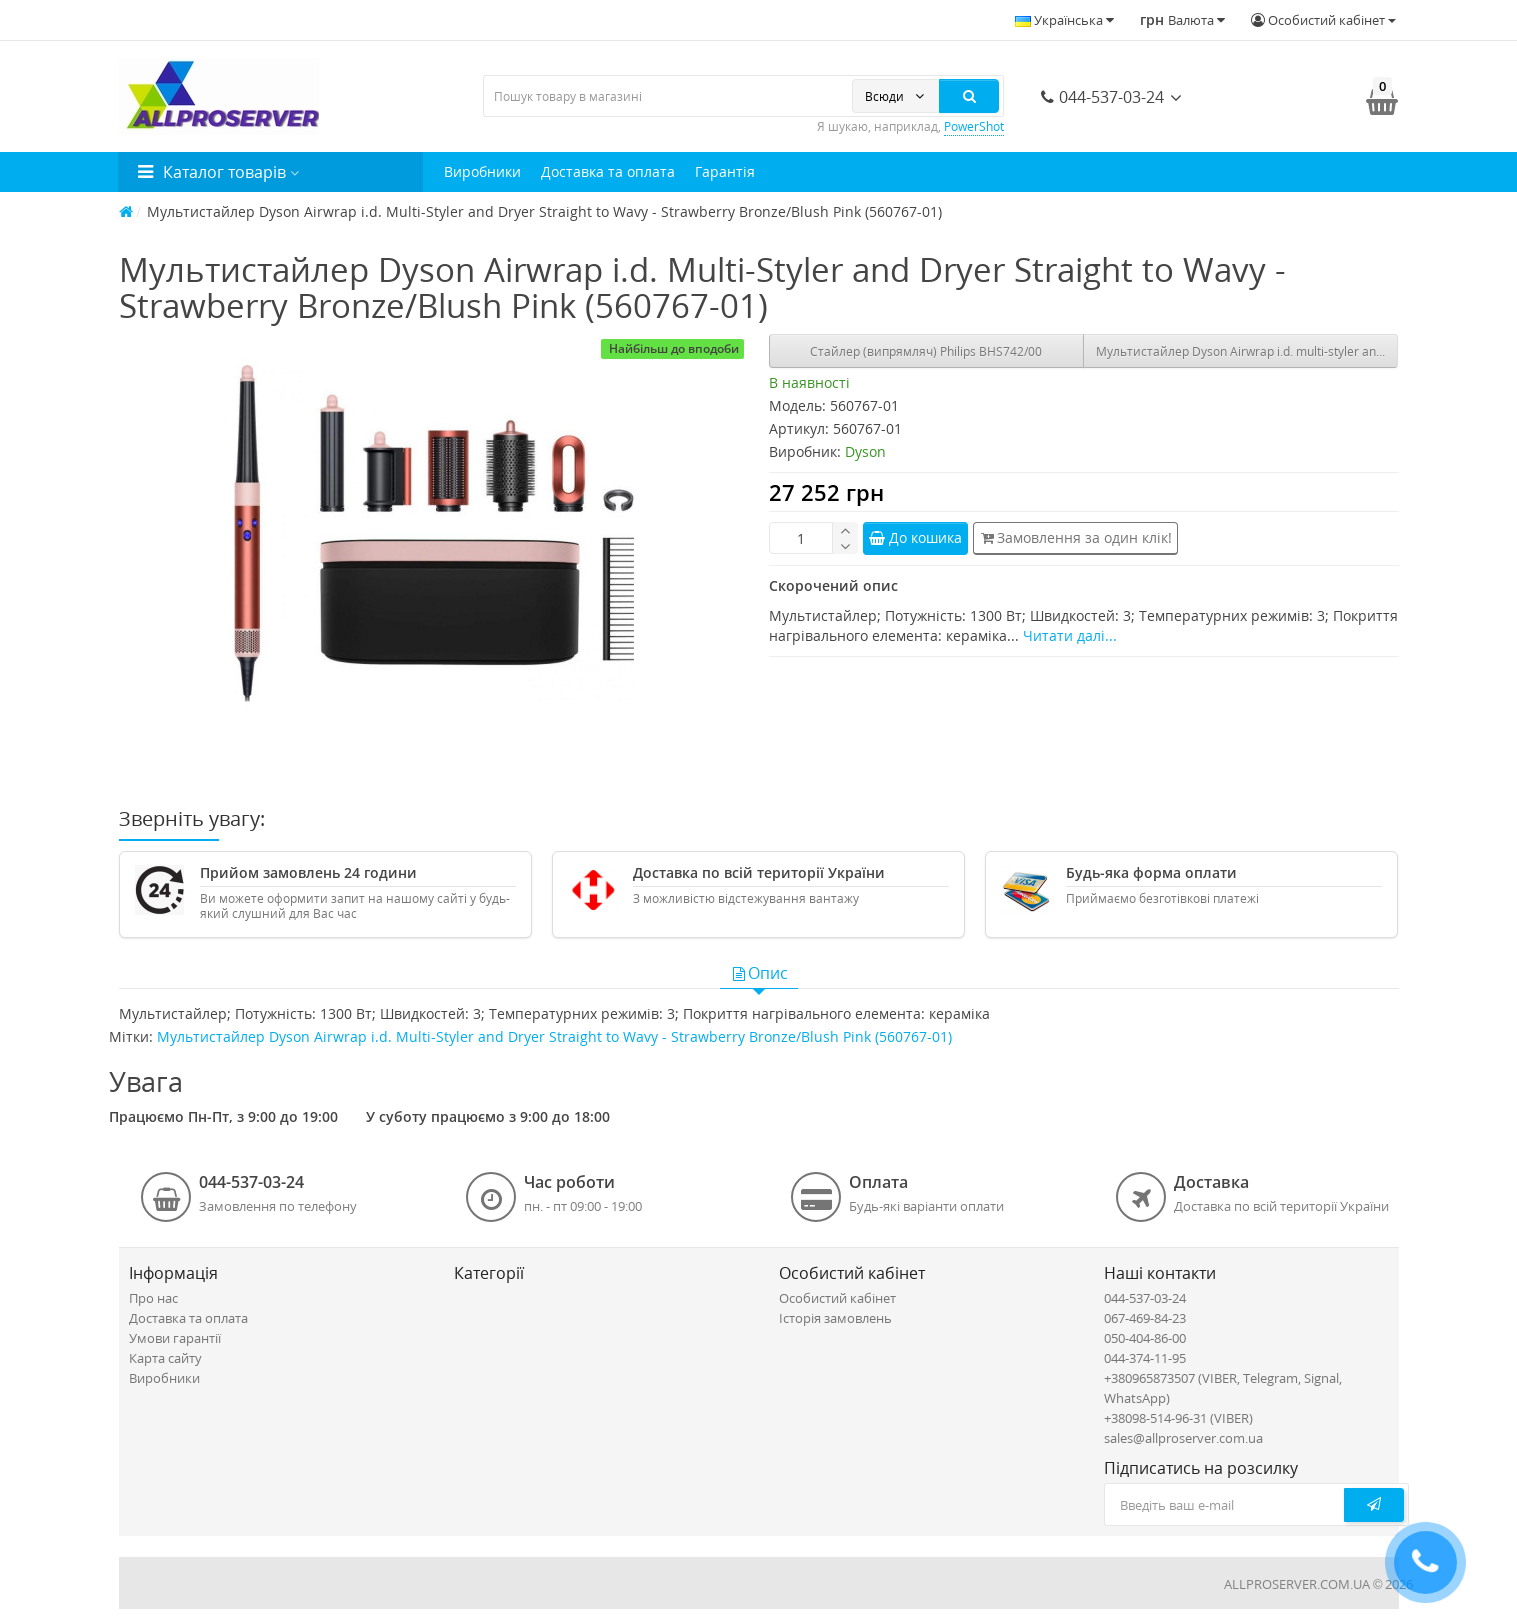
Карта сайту (165, 1358)
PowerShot (974, 126)
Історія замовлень (835, 1318)
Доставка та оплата (608, 171)
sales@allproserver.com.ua (1183, 1438)
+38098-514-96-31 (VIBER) (1178, 1418)
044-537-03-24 (1102, 97)
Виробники (482, 171)
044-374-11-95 (1145, 1358)
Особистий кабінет (837, 1298)
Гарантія (725, 171)
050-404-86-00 (1145, 1338)
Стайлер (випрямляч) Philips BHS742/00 (926, 351)
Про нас (153, 1298)
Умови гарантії (175, 1338)
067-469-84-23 (1145, 1318)
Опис (759, 973)
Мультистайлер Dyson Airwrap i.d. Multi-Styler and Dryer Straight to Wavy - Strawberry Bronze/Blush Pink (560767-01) (554, 1036)
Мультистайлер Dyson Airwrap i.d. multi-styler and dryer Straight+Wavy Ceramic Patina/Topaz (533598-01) (1247, 351)
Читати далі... (1070, 635)
